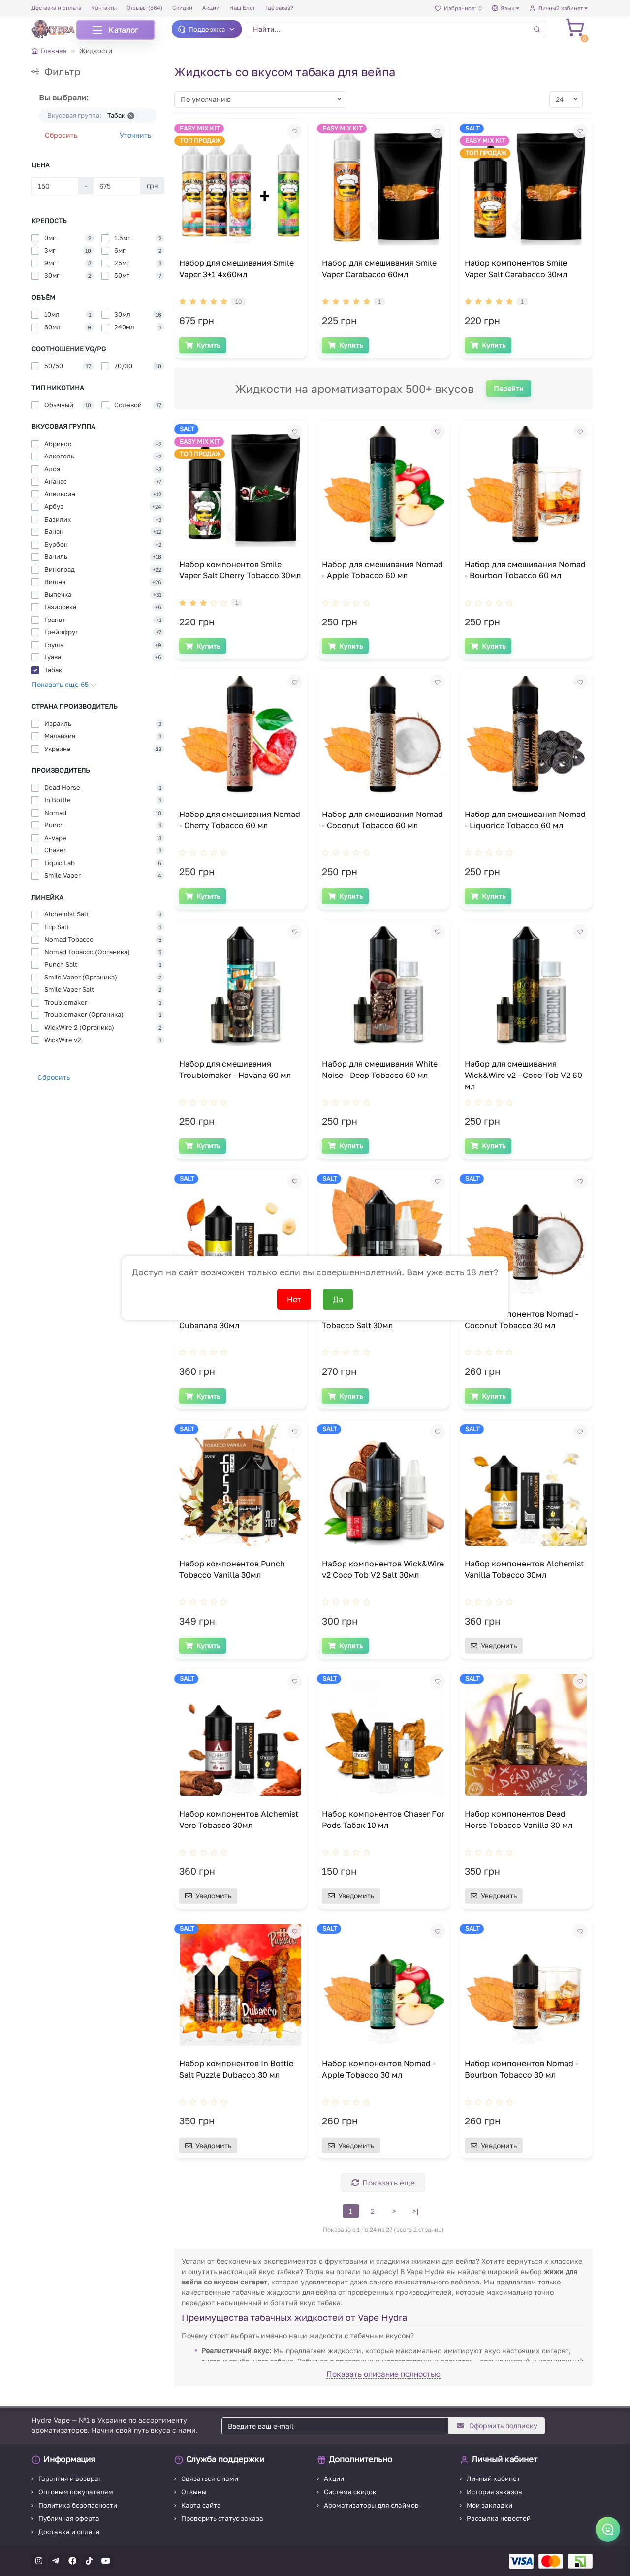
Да (338, 1299)
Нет (294, 1299)
